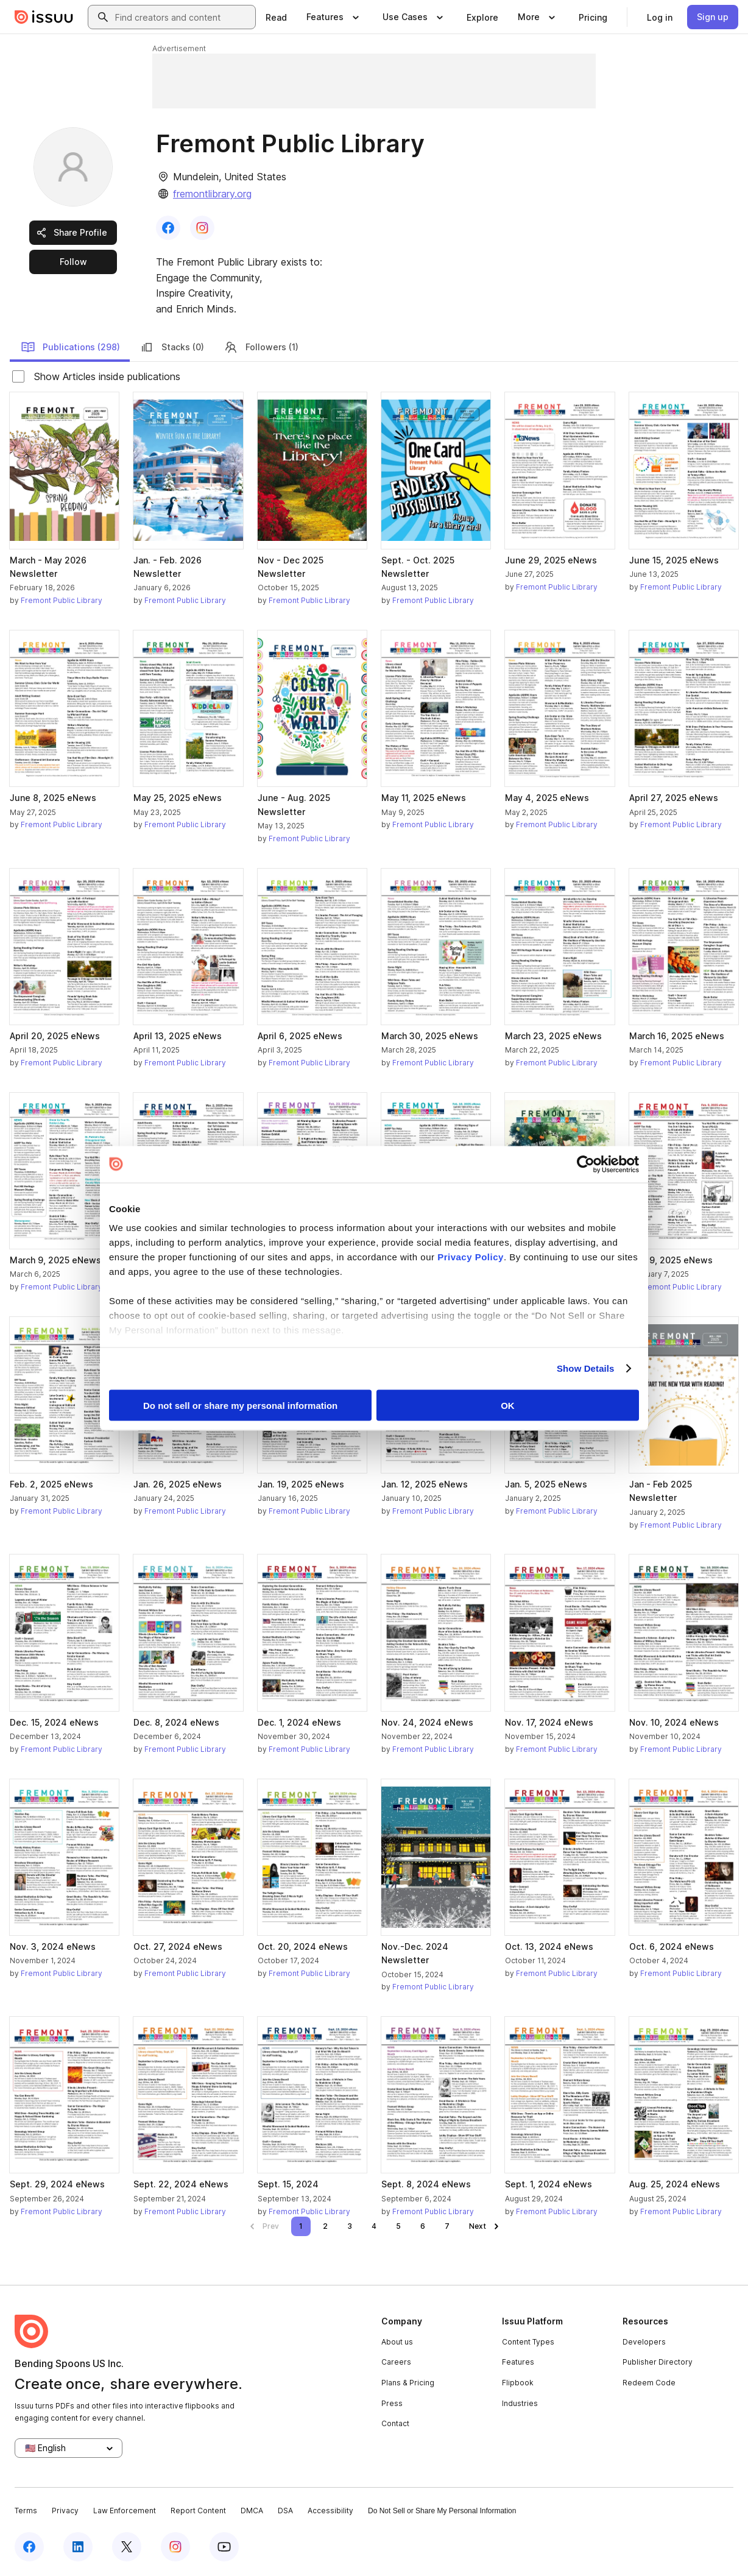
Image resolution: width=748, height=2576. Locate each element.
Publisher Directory (658, 2361)
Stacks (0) (171, 347)
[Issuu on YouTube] (224, 2546)
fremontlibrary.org (212, 194)
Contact (395, 2423)
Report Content (198, 2510)
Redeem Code (649, 2382)
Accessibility (330, 2510)
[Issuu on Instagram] (175, 2546)
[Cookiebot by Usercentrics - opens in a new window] (585, 1164)
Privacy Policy (470, 1257)
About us (397, 2341)
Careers (396, 2361)
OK (508, 1405)
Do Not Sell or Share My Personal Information (442, 2511)
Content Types (528, 2341)
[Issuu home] (44, 17)
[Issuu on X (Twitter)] (126, 2546)
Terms (26, 2510)
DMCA (252, 2510)
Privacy (65, 2510)
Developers (644, 2341)
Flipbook (518, 2382)
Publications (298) (70, 347)
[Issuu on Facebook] (29, 2546)
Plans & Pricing (407, 2382)
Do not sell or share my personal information (240, 1405)
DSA (285, 2510)
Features (518, 2361)
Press (392, 2403)
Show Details (586, 1368)
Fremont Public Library (61, 600)
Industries (520, 2403)
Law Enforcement (124, 2510)
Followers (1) (261, 347)
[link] (276, 17)
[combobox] (182, 17)
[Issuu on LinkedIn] (78, 2546)
